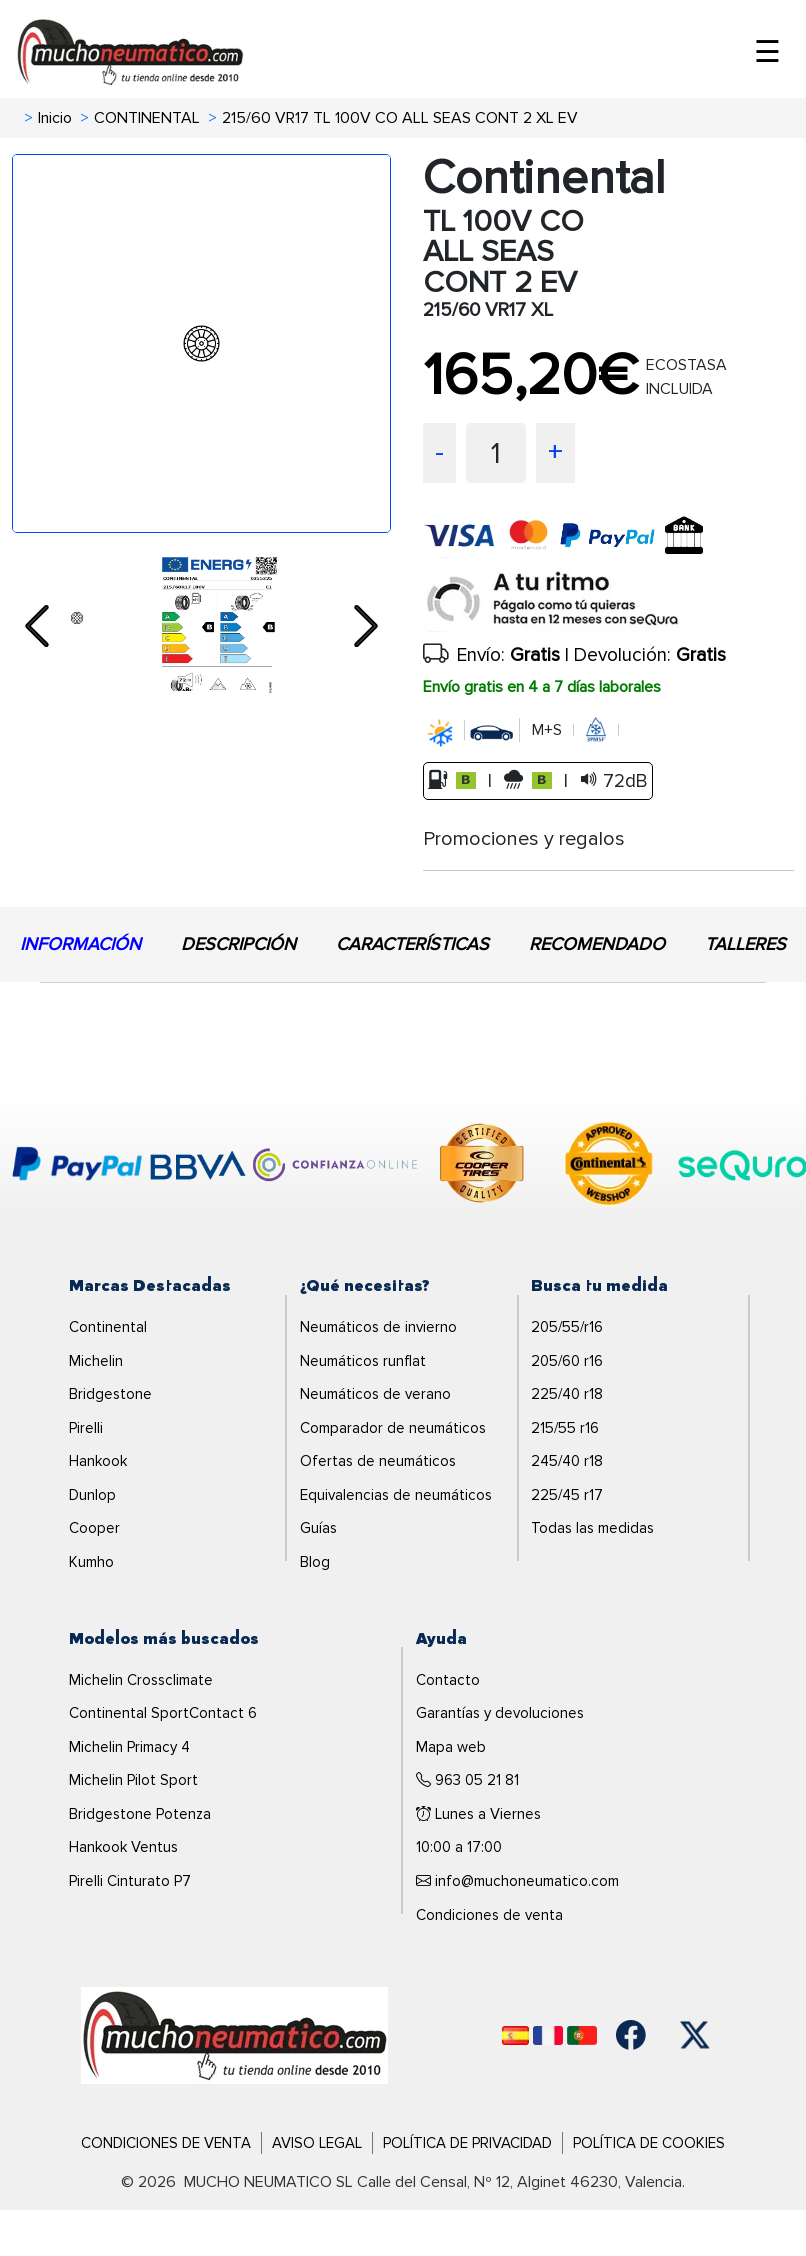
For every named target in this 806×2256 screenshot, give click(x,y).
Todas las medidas (592, 1528)
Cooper (94, 1528)
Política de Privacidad (467, 2143)
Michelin (96, 1361)
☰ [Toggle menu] (767, 52)
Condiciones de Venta (166, 2143)
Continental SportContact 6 (163, 1713)
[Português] (582, 2035)
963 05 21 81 (467, 1780)
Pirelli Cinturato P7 (130, 1881)
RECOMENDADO (597, 944)
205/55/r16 (567, 1327)
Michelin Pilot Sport (133, 1780)
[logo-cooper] (482, 1167)
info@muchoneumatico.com (517, 1881)
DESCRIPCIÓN (238, 944)
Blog (315, 1562)
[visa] (573, 552)
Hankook (98, 1461)
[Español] (515, 2035)
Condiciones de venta (489, 1915)
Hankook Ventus (123, 1847)
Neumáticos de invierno (378, 1327)
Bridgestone (110, 1394)
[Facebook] (631, 2035)
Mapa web (451, 1747)
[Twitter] (695, 2035)
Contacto (448, 1680)
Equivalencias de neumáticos (396, 1495)
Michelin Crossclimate (141, 1680)
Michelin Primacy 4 (129, 1747)
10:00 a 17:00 (459, 1847)
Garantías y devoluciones (500, 1713)
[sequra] (608, 599)
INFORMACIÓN (80, 944)
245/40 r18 (567, 1461)
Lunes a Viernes (478, 1814)
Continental (108, 1327)
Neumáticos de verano (375, 1394)
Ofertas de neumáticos (378, 1461)
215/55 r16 (565, 1428)
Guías (318, 1528)
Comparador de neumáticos (393, 1428)
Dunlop (92, 1495)
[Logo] (234, 2034)
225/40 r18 (567, 1394)
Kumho (91, 1562)
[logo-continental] (609, 1167)
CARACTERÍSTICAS (412, 944)
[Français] (548, 2035)
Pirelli (86, 1428)
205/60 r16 (567, 1361)
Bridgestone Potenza (140, 1814)
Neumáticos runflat (363, 1361)
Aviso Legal (317, 2143)
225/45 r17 (567, 1495)
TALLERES (745, 944)
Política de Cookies (649, 2143)
